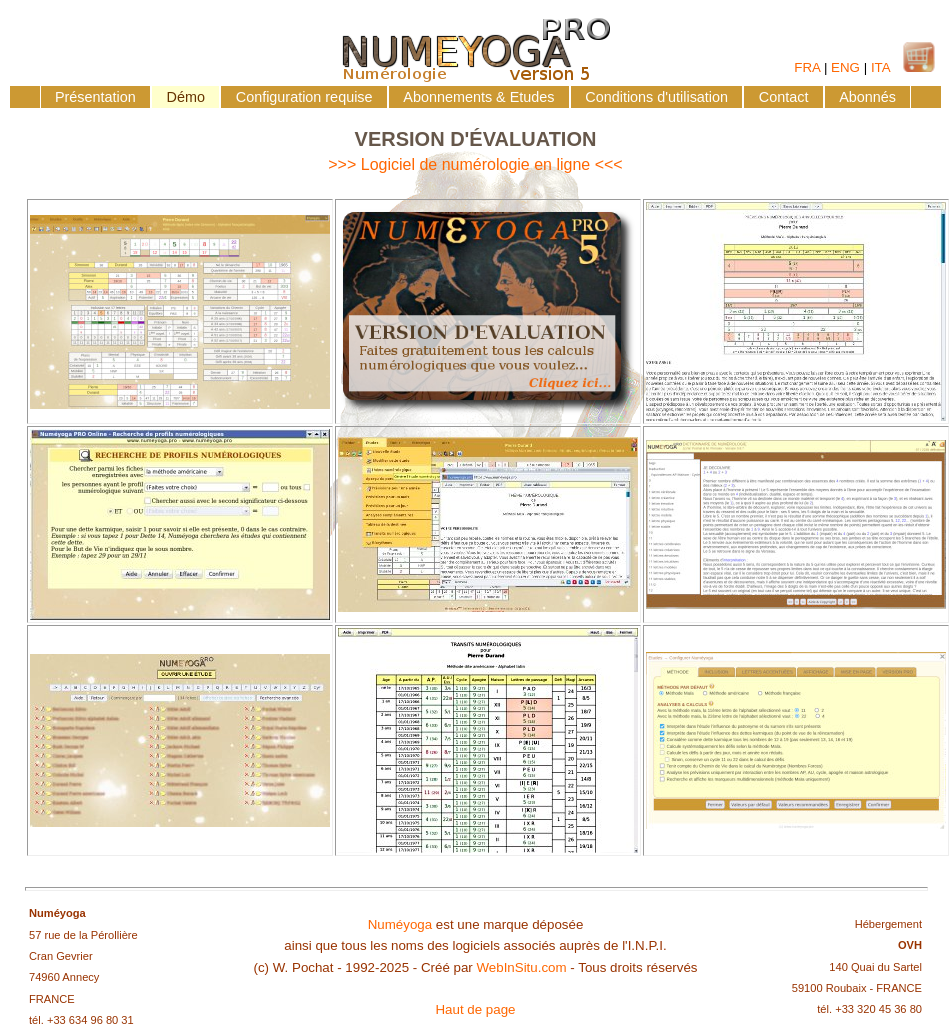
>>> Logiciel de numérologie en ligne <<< (475, 164)
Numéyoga (400, 924)
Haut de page (475, 1009)
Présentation (95, 97)
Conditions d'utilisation (656, 97)
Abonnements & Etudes (478, 97)
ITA (880, 67)
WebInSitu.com (521, 967)
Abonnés (867, 97)
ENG (845, 67)
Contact (784, 97)
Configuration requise (304, 97)
